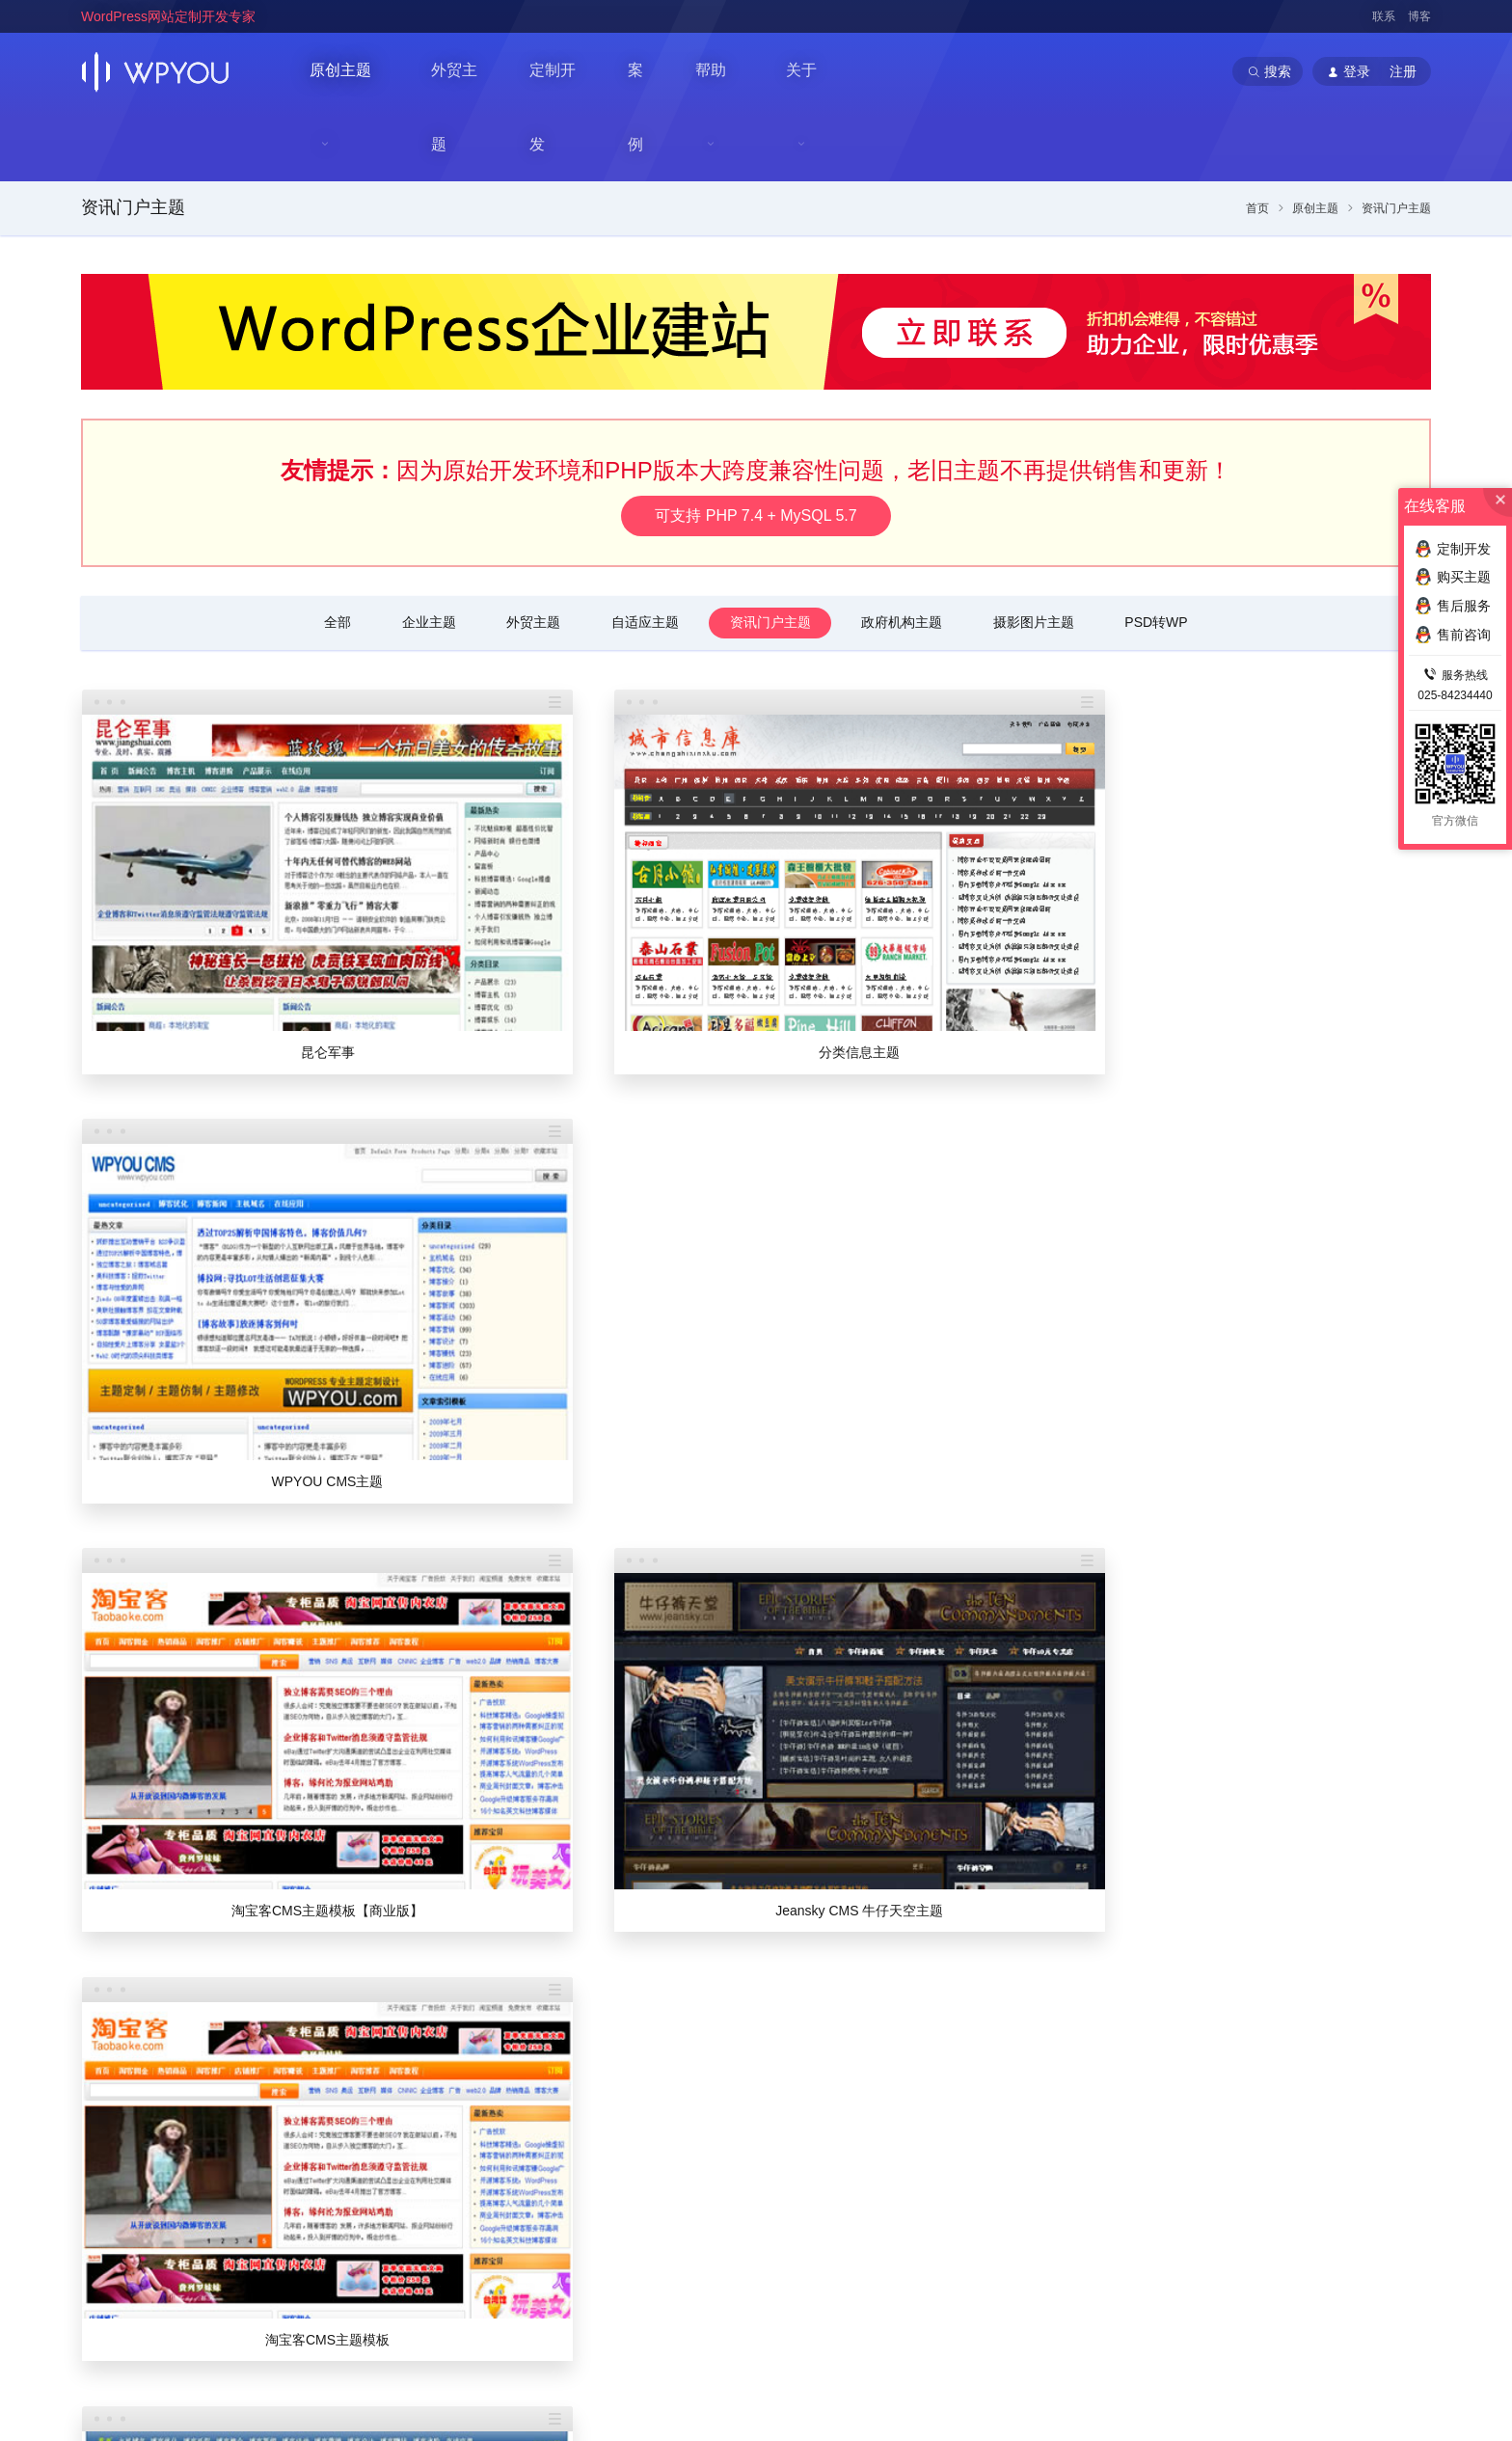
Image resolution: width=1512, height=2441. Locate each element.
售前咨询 (1321, 2200)
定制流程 (1036, 2138)
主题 (1166, 2072)
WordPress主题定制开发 (457, 2332)
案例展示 (1178, 2200)
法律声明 (738, 2230)
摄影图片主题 (1036, 551)
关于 (811, 72)
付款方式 (1036, 2200)
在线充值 (881, 2200)
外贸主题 (465, 71)
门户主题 (1178, 2169)
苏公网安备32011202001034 (175, 2395)
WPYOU (102, 2311)
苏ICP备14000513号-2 (323, 2395)
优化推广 (1321, 2138)
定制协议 (1036, 2169)
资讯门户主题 (133, 137)
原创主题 (341, 72)
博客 (1419, 16)
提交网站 (1178, 2230)
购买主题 (1453, 576)
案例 (649, 71)
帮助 (719, 72)
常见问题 (1321, 2107)
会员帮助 (881, 2230)
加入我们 (738, 2169)
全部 (332, 551)
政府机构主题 (903, 551)
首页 (1257, 138)
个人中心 (881, 2138)
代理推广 (881, 2169)
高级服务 (1036, 2230)
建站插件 (1321, 2169)
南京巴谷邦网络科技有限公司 (226, 2374)
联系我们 (738, 2138)
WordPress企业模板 (326, 2332)
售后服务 (1321, 2230)
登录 (867, 2107)
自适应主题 (644, 551)
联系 (1383, 16)
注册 (905, 2107)
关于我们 (738, 2107)
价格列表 (1036, 2107)
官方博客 (738, 2200)
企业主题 (425, 551)
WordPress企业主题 (207, 2332)
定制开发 (565, 71)
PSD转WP (1160, 551)
